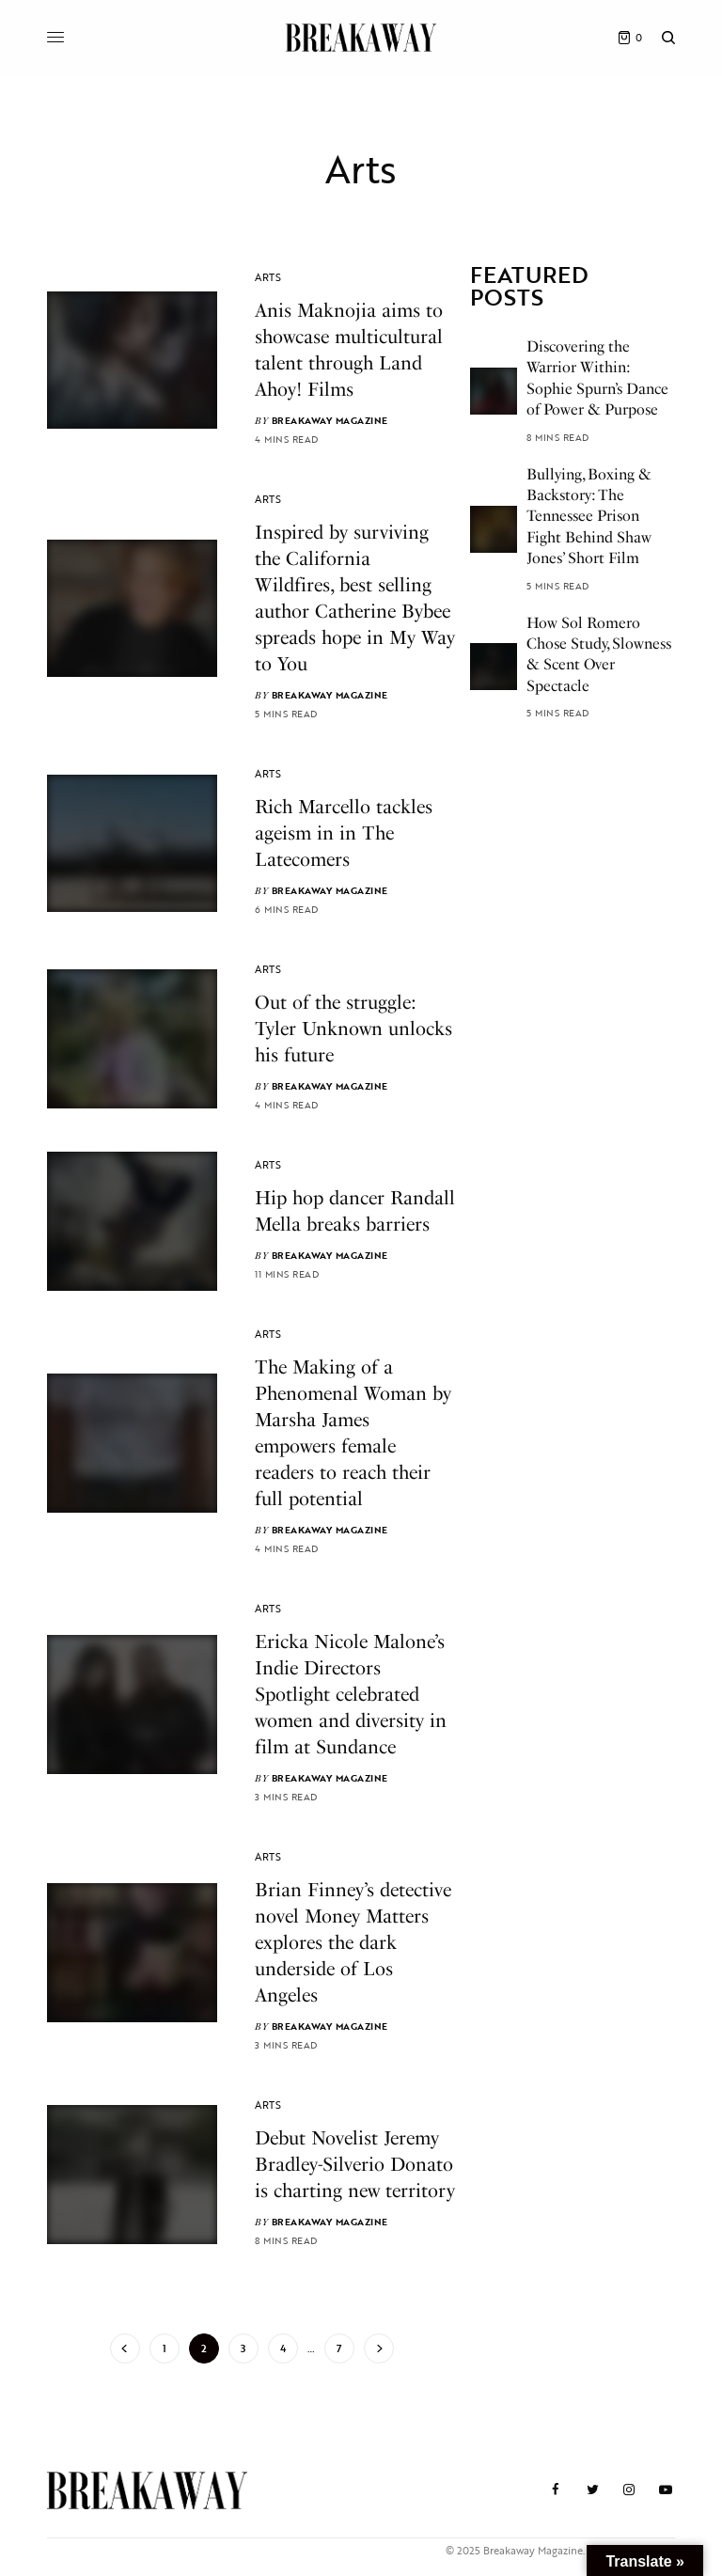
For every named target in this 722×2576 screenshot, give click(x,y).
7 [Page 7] (339, 2348)
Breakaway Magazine (330, 421)
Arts (268, 277)
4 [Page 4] (283, 2348)
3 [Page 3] (243, 2348)
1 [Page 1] (164, 2348)
